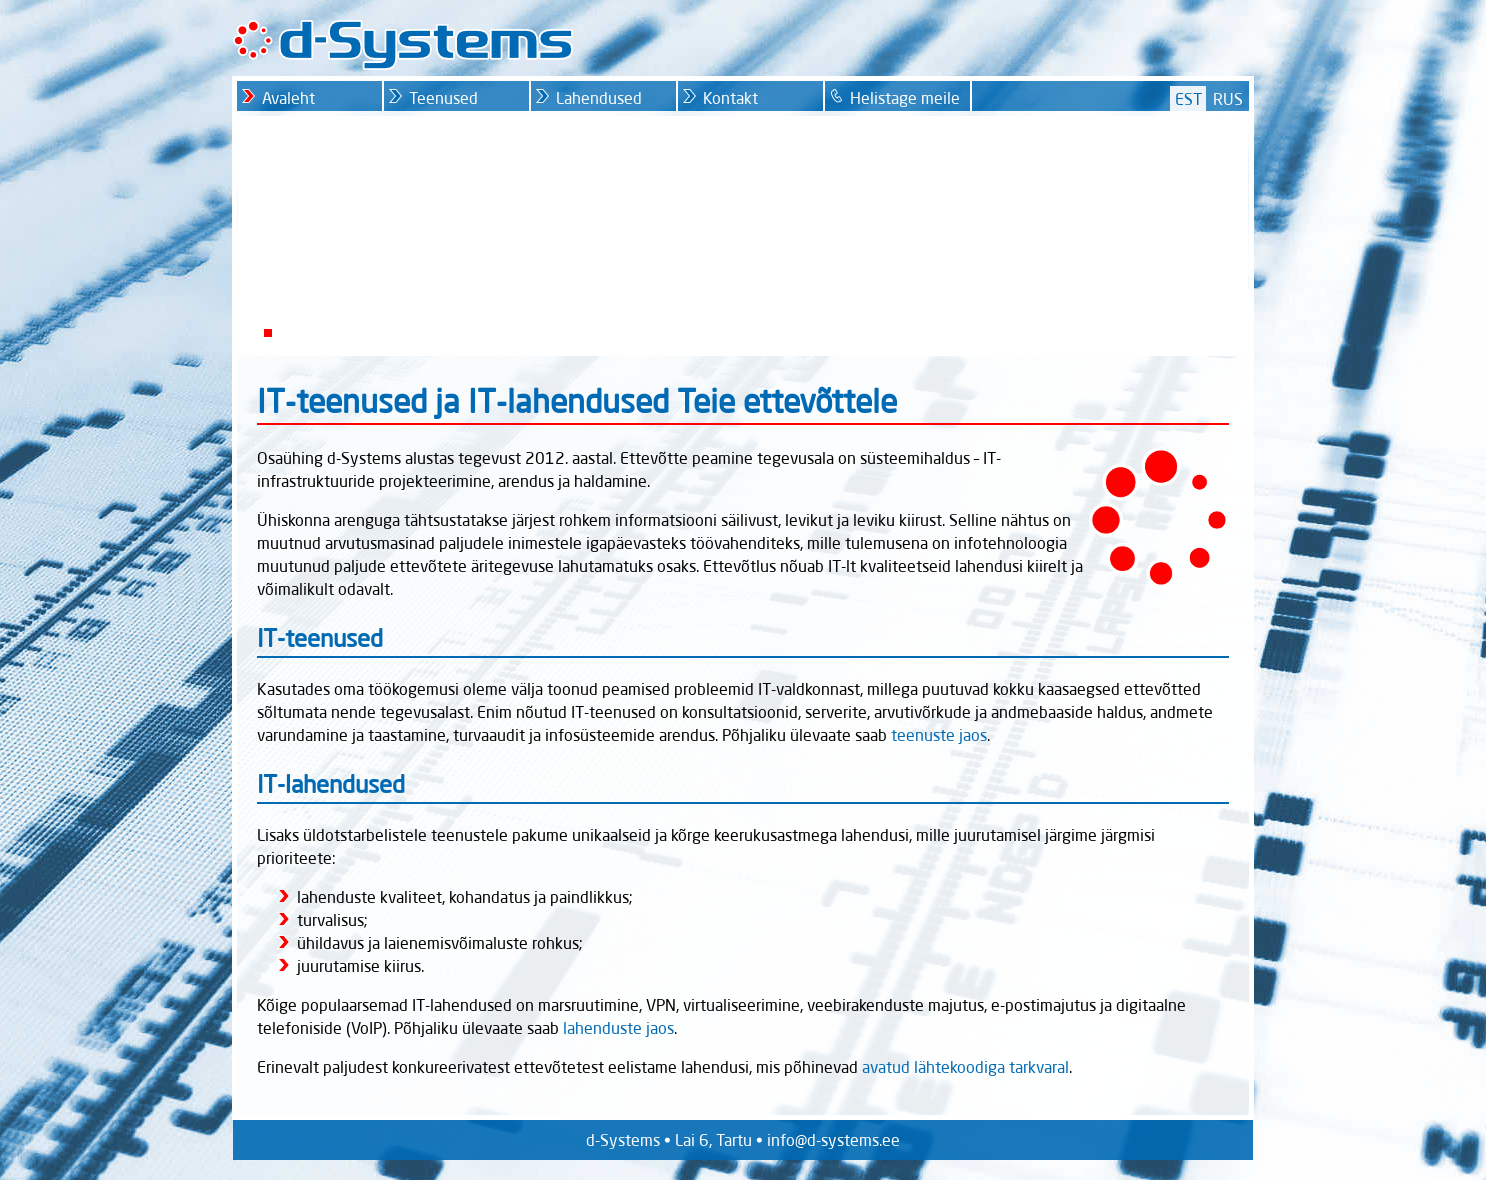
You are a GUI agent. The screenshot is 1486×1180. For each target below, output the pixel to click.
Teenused (443, 98)
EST (1188, 99)
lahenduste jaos (618, 1028)
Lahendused (599, 98)
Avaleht (288, 98)
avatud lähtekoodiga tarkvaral (965, 1067)
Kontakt (730, 98)
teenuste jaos (939, 735)
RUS (1228, 99)
